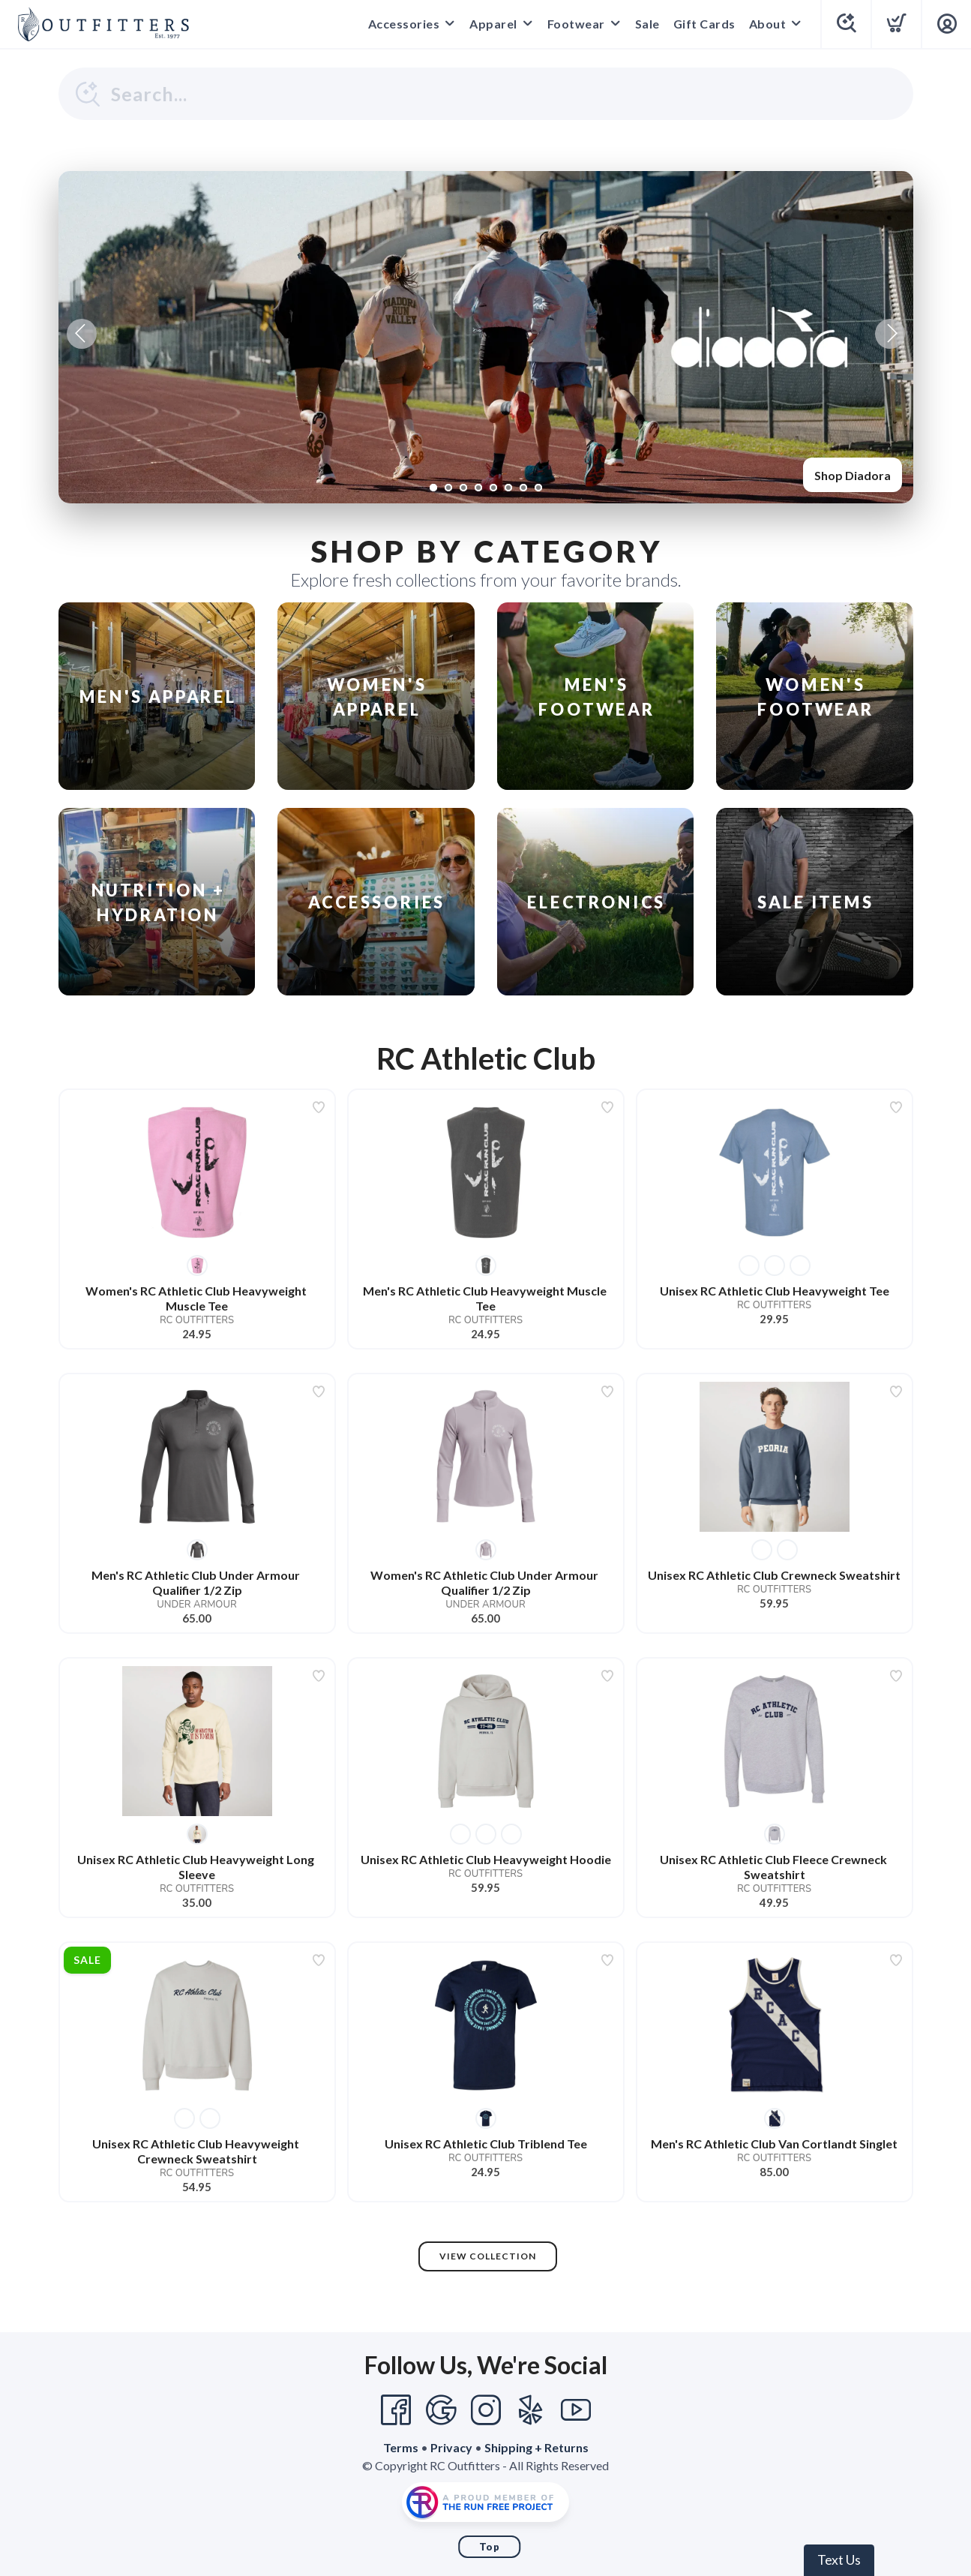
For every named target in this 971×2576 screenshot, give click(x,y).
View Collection (487, 2256)
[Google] (440, 2410)
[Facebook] (395, 2410)
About (768, 24)
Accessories (404, 24)
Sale (647, 24)
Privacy (451, 2447)
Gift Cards (704, 24)
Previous (82, 334)
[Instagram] (485, 2410)
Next (890, 334)
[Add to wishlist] (319, 1107)
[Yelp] (530, 2410)
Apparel (493, 24)
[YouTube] (575, 2410)
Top (489, 2547)
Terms (400, 2447)
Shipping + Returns (536, 2447)
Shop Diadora (852, 475)
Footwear (576, 24)
